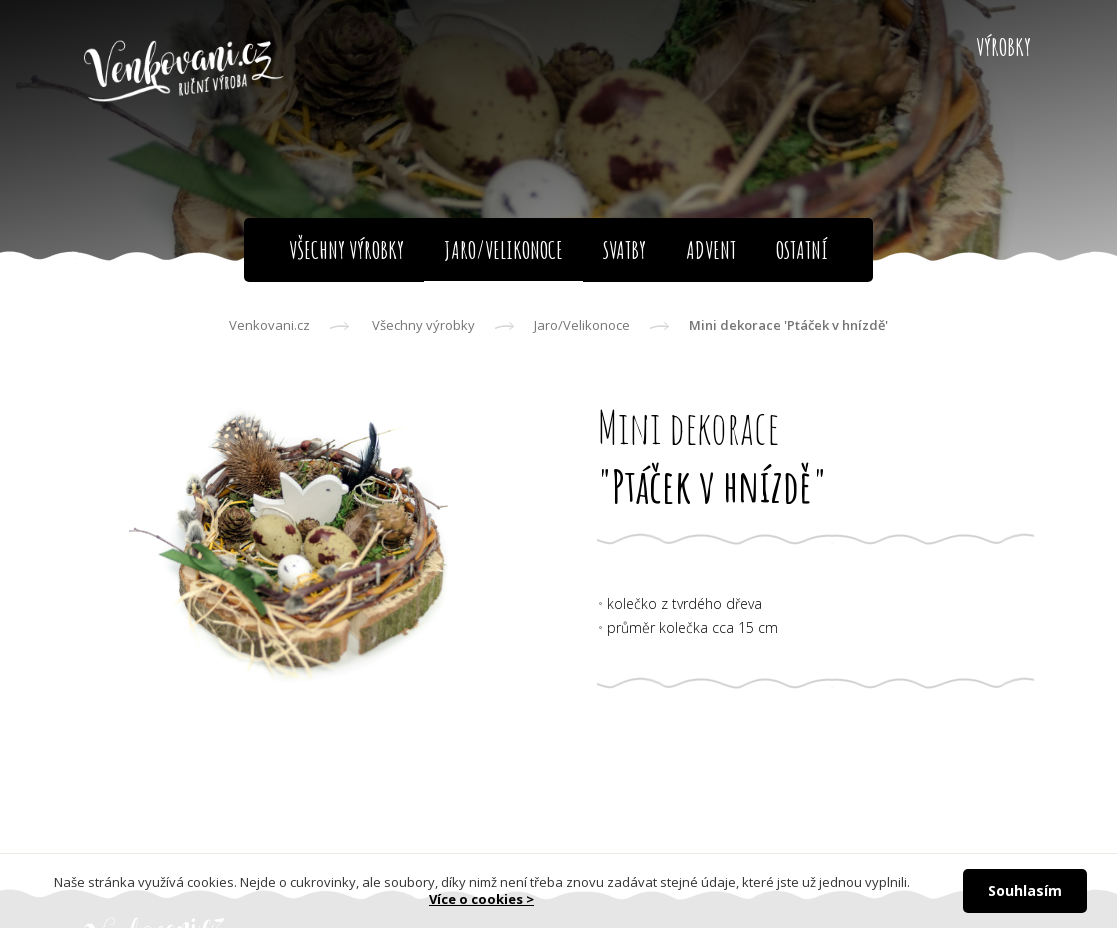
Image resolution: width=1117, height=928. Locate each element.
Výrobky (1003, 47)
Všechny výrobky (423, 325)
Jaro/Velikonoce (582, 325)
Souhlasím (1025, 890)
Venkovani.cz (269, 325)
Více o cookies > (481, 899)
